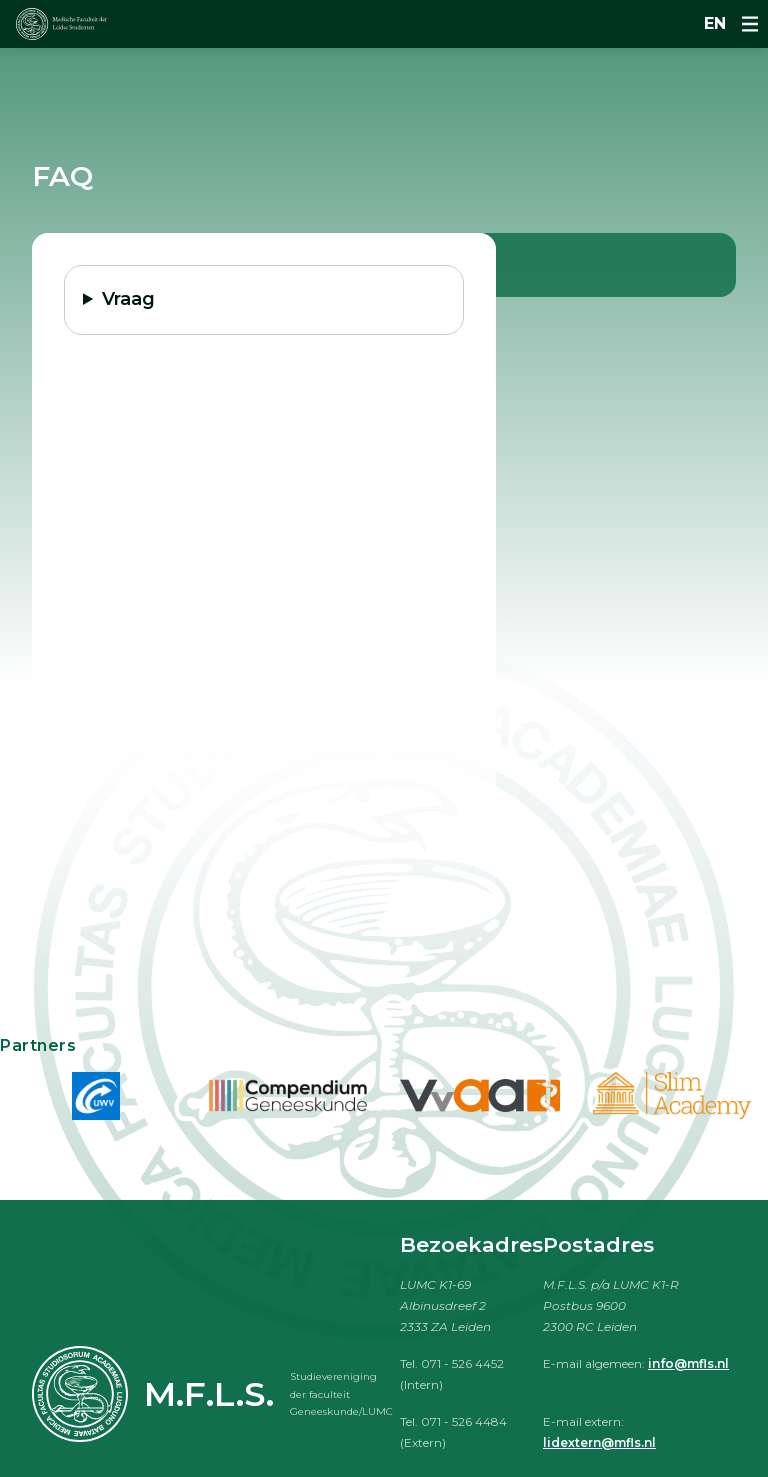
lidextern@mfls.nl (599, 1442)
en (715, 23)
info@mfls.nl (688, 1363)
